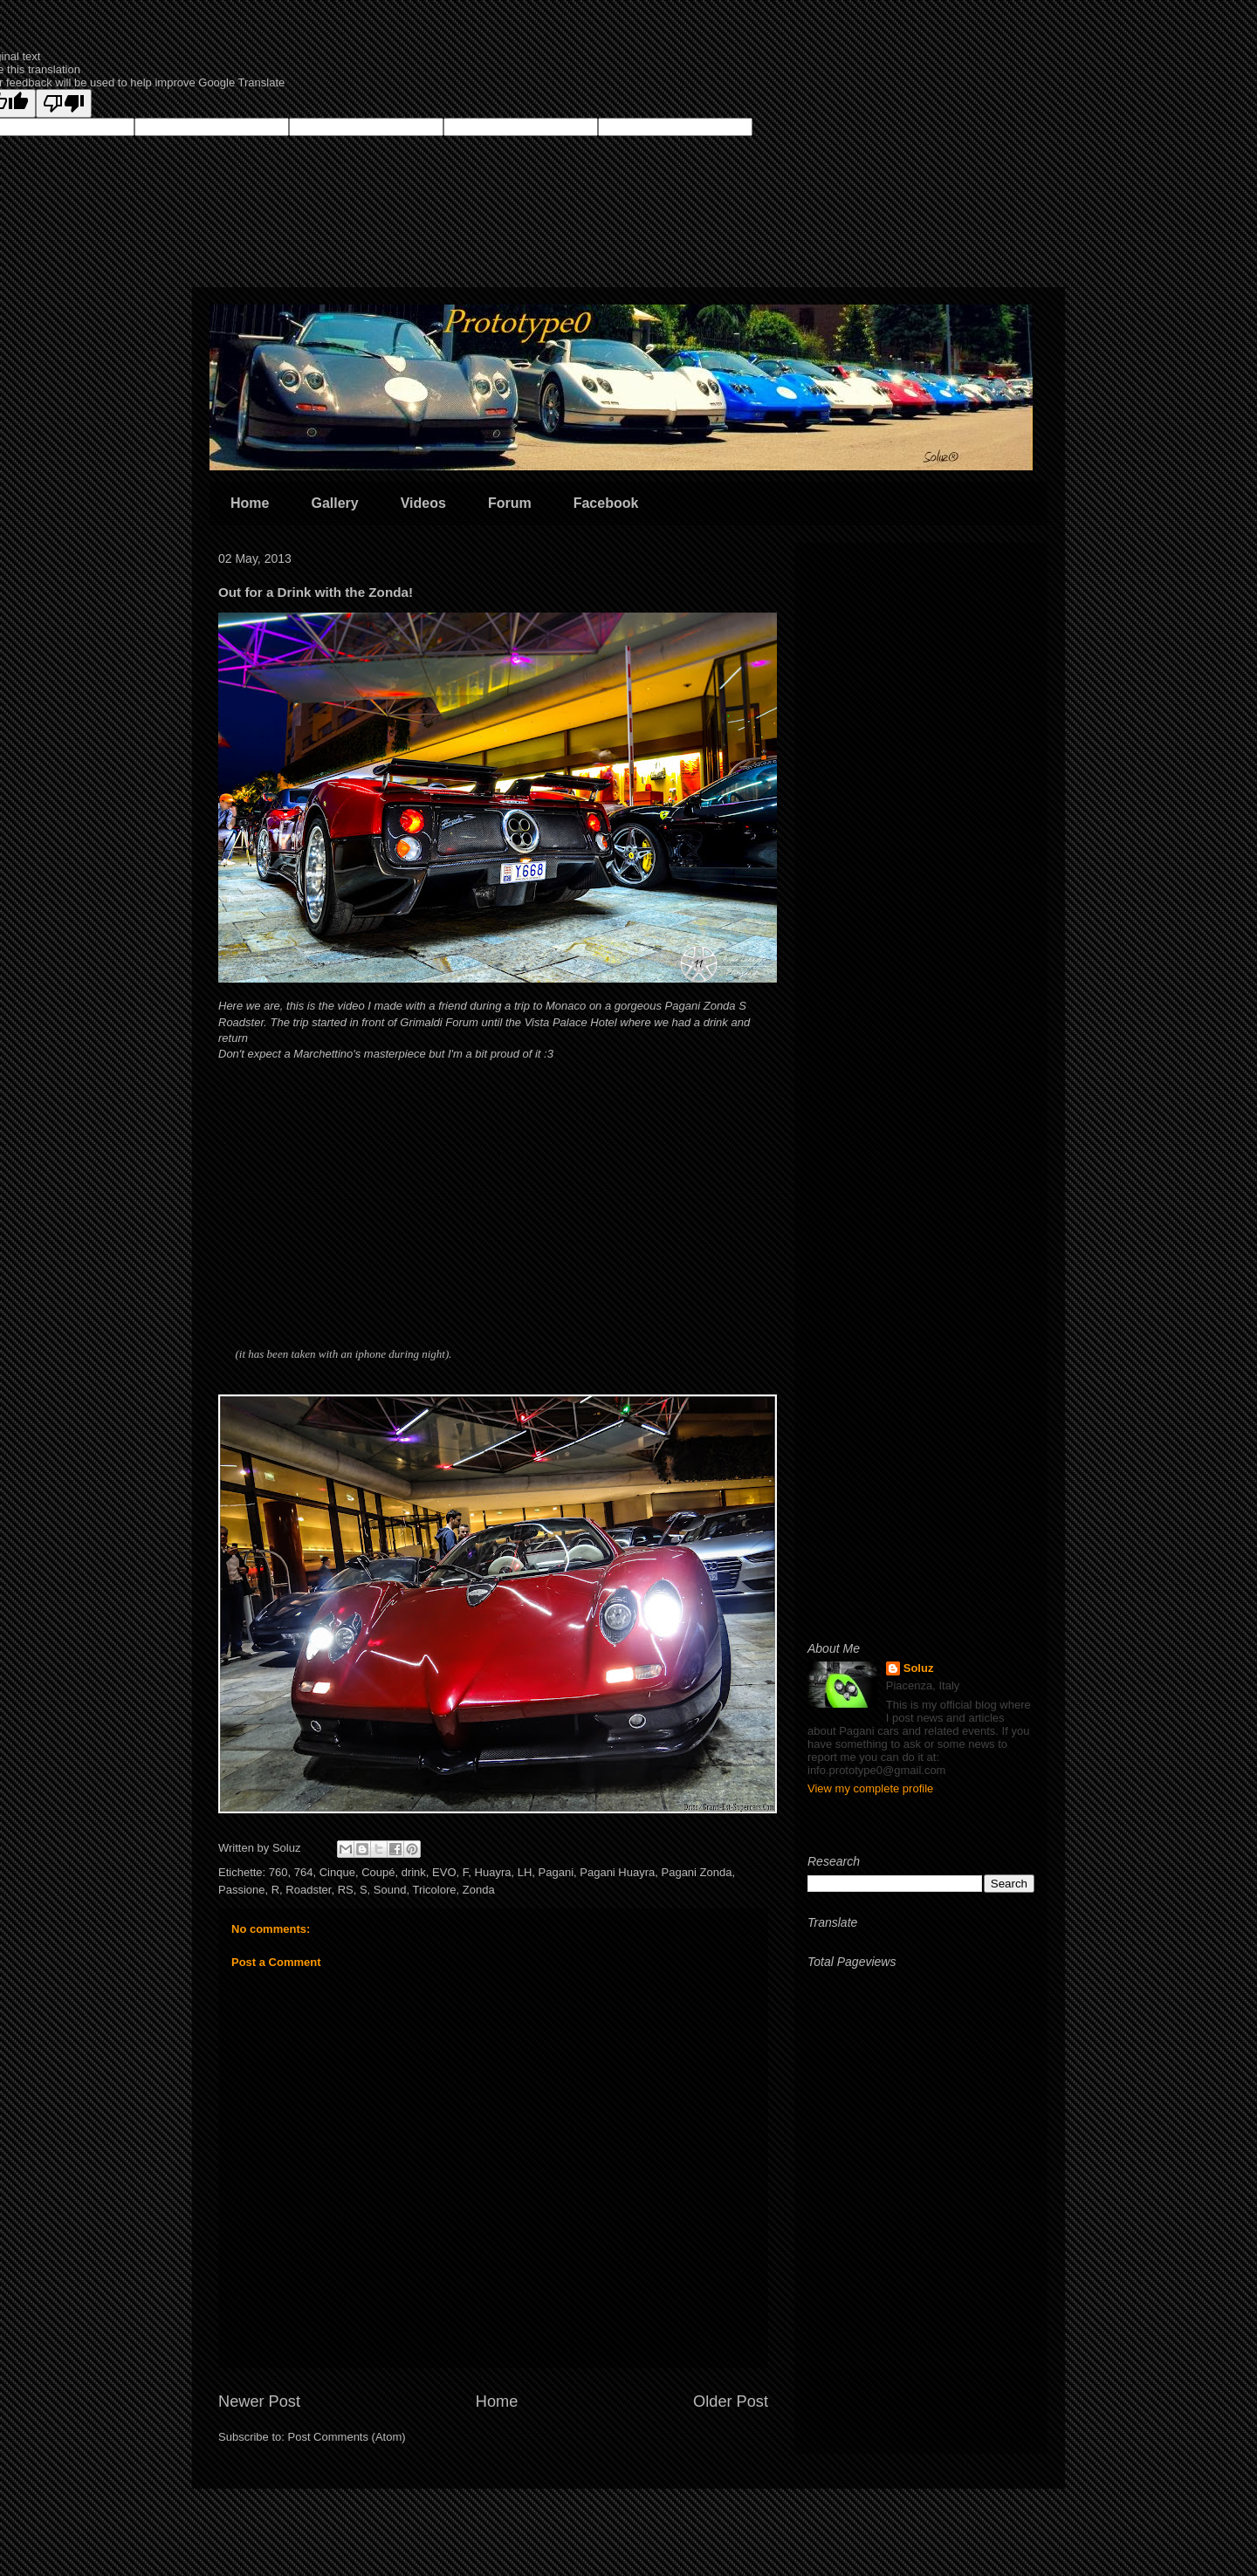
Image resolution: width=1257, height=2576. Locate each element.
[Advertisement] (920, 817)
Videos (423, 503)
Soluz (918, 1668)
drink (414, 1872)
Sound (390, 1889)
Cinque (337, 1872)
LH (525, 1872)
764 (303, 1872)
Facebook (606, 503)
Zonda (479, 1889)
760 (278, 1872)
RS (346, 1889)
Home (249, 503)
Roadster (308, 1889)
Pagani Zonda (697, 1872)
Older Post (730, 2401)
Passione (241, 1889)
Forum (510, 503)
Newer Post (259, 2401)
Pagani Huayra (617, 1872)
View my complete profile (870, 1788)
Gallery (334, 503)
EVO (444, 1872)
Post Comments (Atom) (347, 2436)
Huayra (493, 1872)
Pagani (556, 1872)
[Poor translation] (64, 103)
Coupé (378, 1872)
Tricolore (434, 1889)
